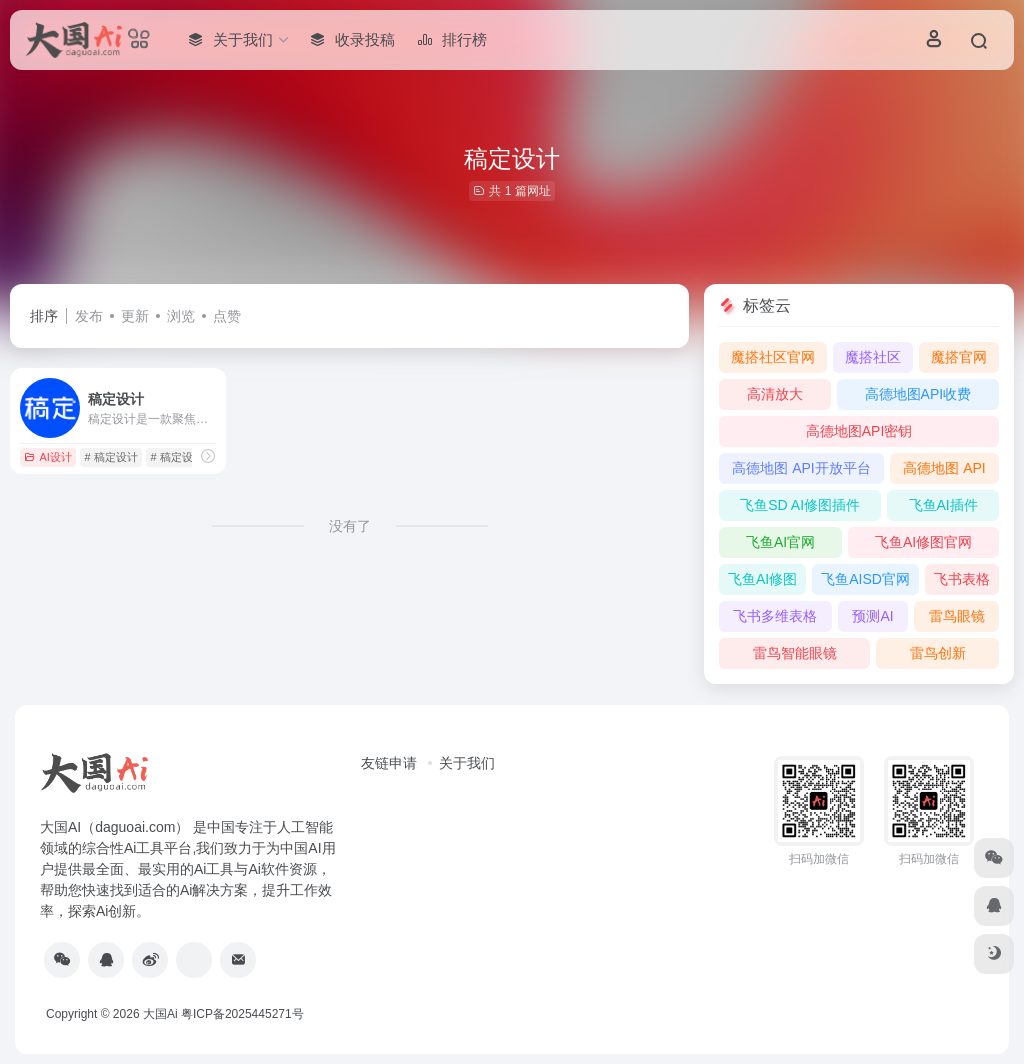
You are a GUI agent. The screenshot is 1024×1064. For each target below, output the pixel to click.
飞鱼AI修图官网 (923, 542)
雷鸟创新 (938, 653)
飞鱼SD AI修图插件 (800, 505)
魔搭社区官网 (773, 357)
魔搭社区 (873, 357)
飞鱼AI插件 (943, 505)
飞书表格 (962, 579)
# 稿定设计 (111, 457)
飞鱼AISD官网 (865, 579)
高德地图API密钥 (859, 431)
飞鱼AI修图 (762, 579)
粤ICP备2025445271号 (242, 1014)
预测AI (872, 616)
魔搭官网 (959, 357)
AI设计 (47, 457)
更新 (135, 316)
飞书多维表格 (775, 616)
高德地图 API (944, 468)
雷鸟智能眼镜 (795, 653)
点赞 (227, 316)
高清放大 (775, 394)
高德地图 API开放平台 (801, 468)
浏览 (181, 316)
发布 (89, 316)
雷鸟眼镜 (957, 616)
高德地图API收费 (918, 394)
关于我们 (467, 763)
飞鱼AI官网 (780, 542)
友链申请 (389, 763)
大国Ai (160, 1014)
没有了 (350, 526)
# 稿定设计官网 (188, 457)
